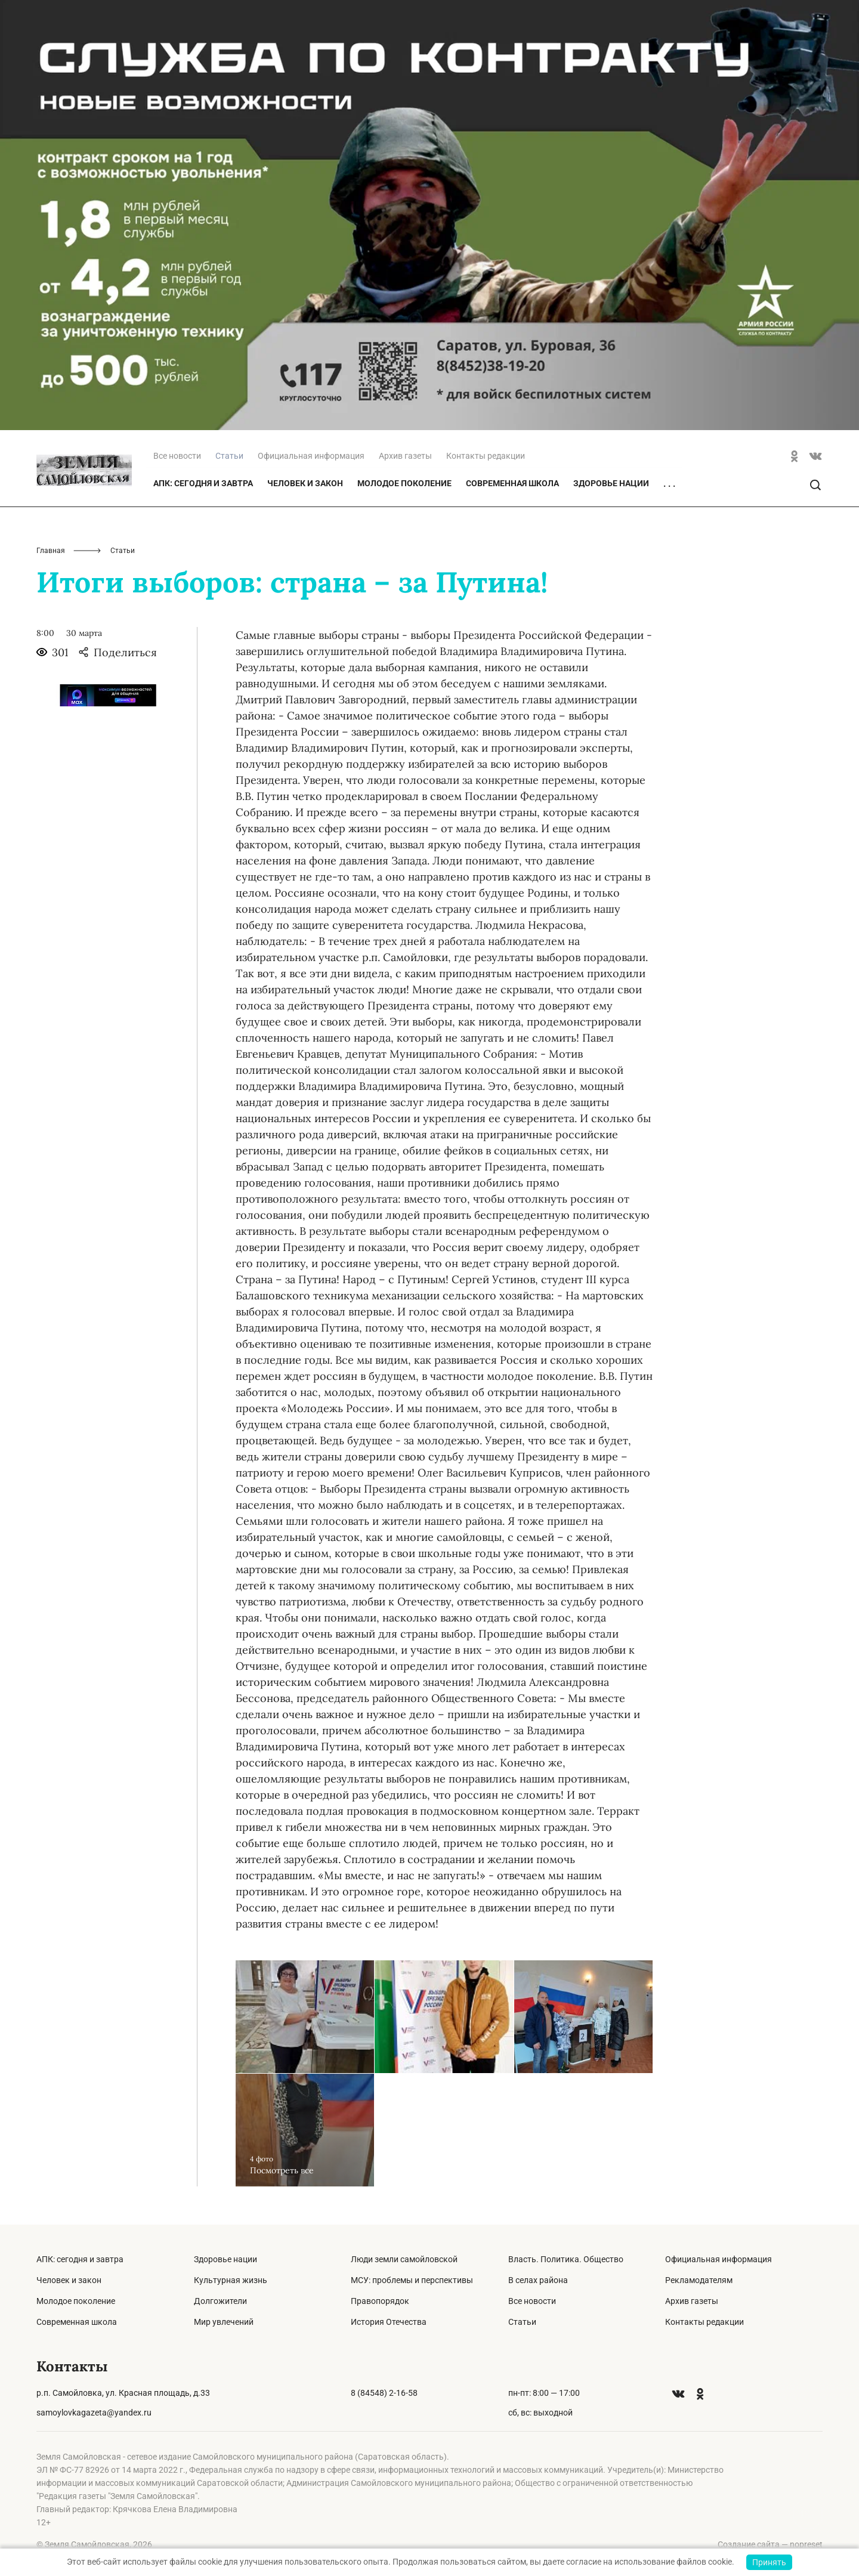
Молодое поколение (404, 483)
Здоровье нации (611, 483)
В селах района (538, 2280)
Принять (769, 2562)
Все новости (177, 456)
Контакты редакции (485, 456)
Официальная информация (311, 456)
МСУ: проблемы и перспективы (412, 2280)
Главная (50, 550)
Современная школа (512, 483)
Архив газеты (405, 456)
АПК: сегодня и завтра (203, 483)
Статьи (522, 2322)
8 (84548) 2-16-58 (384, 2393)
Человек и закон (305, 483)
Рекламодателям (699, 2280)
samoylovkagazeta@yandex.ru (94, 2412)
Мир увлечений (224, 2322)
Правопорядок (380, 2301)
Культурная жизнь (230, 2280)
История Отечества (389, 2322)
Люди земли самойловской (404, 2259)
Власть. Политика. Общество (565, 2259)
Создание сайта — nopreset (770, 2544)
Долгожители (220, 2301)
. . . (669, 483)
